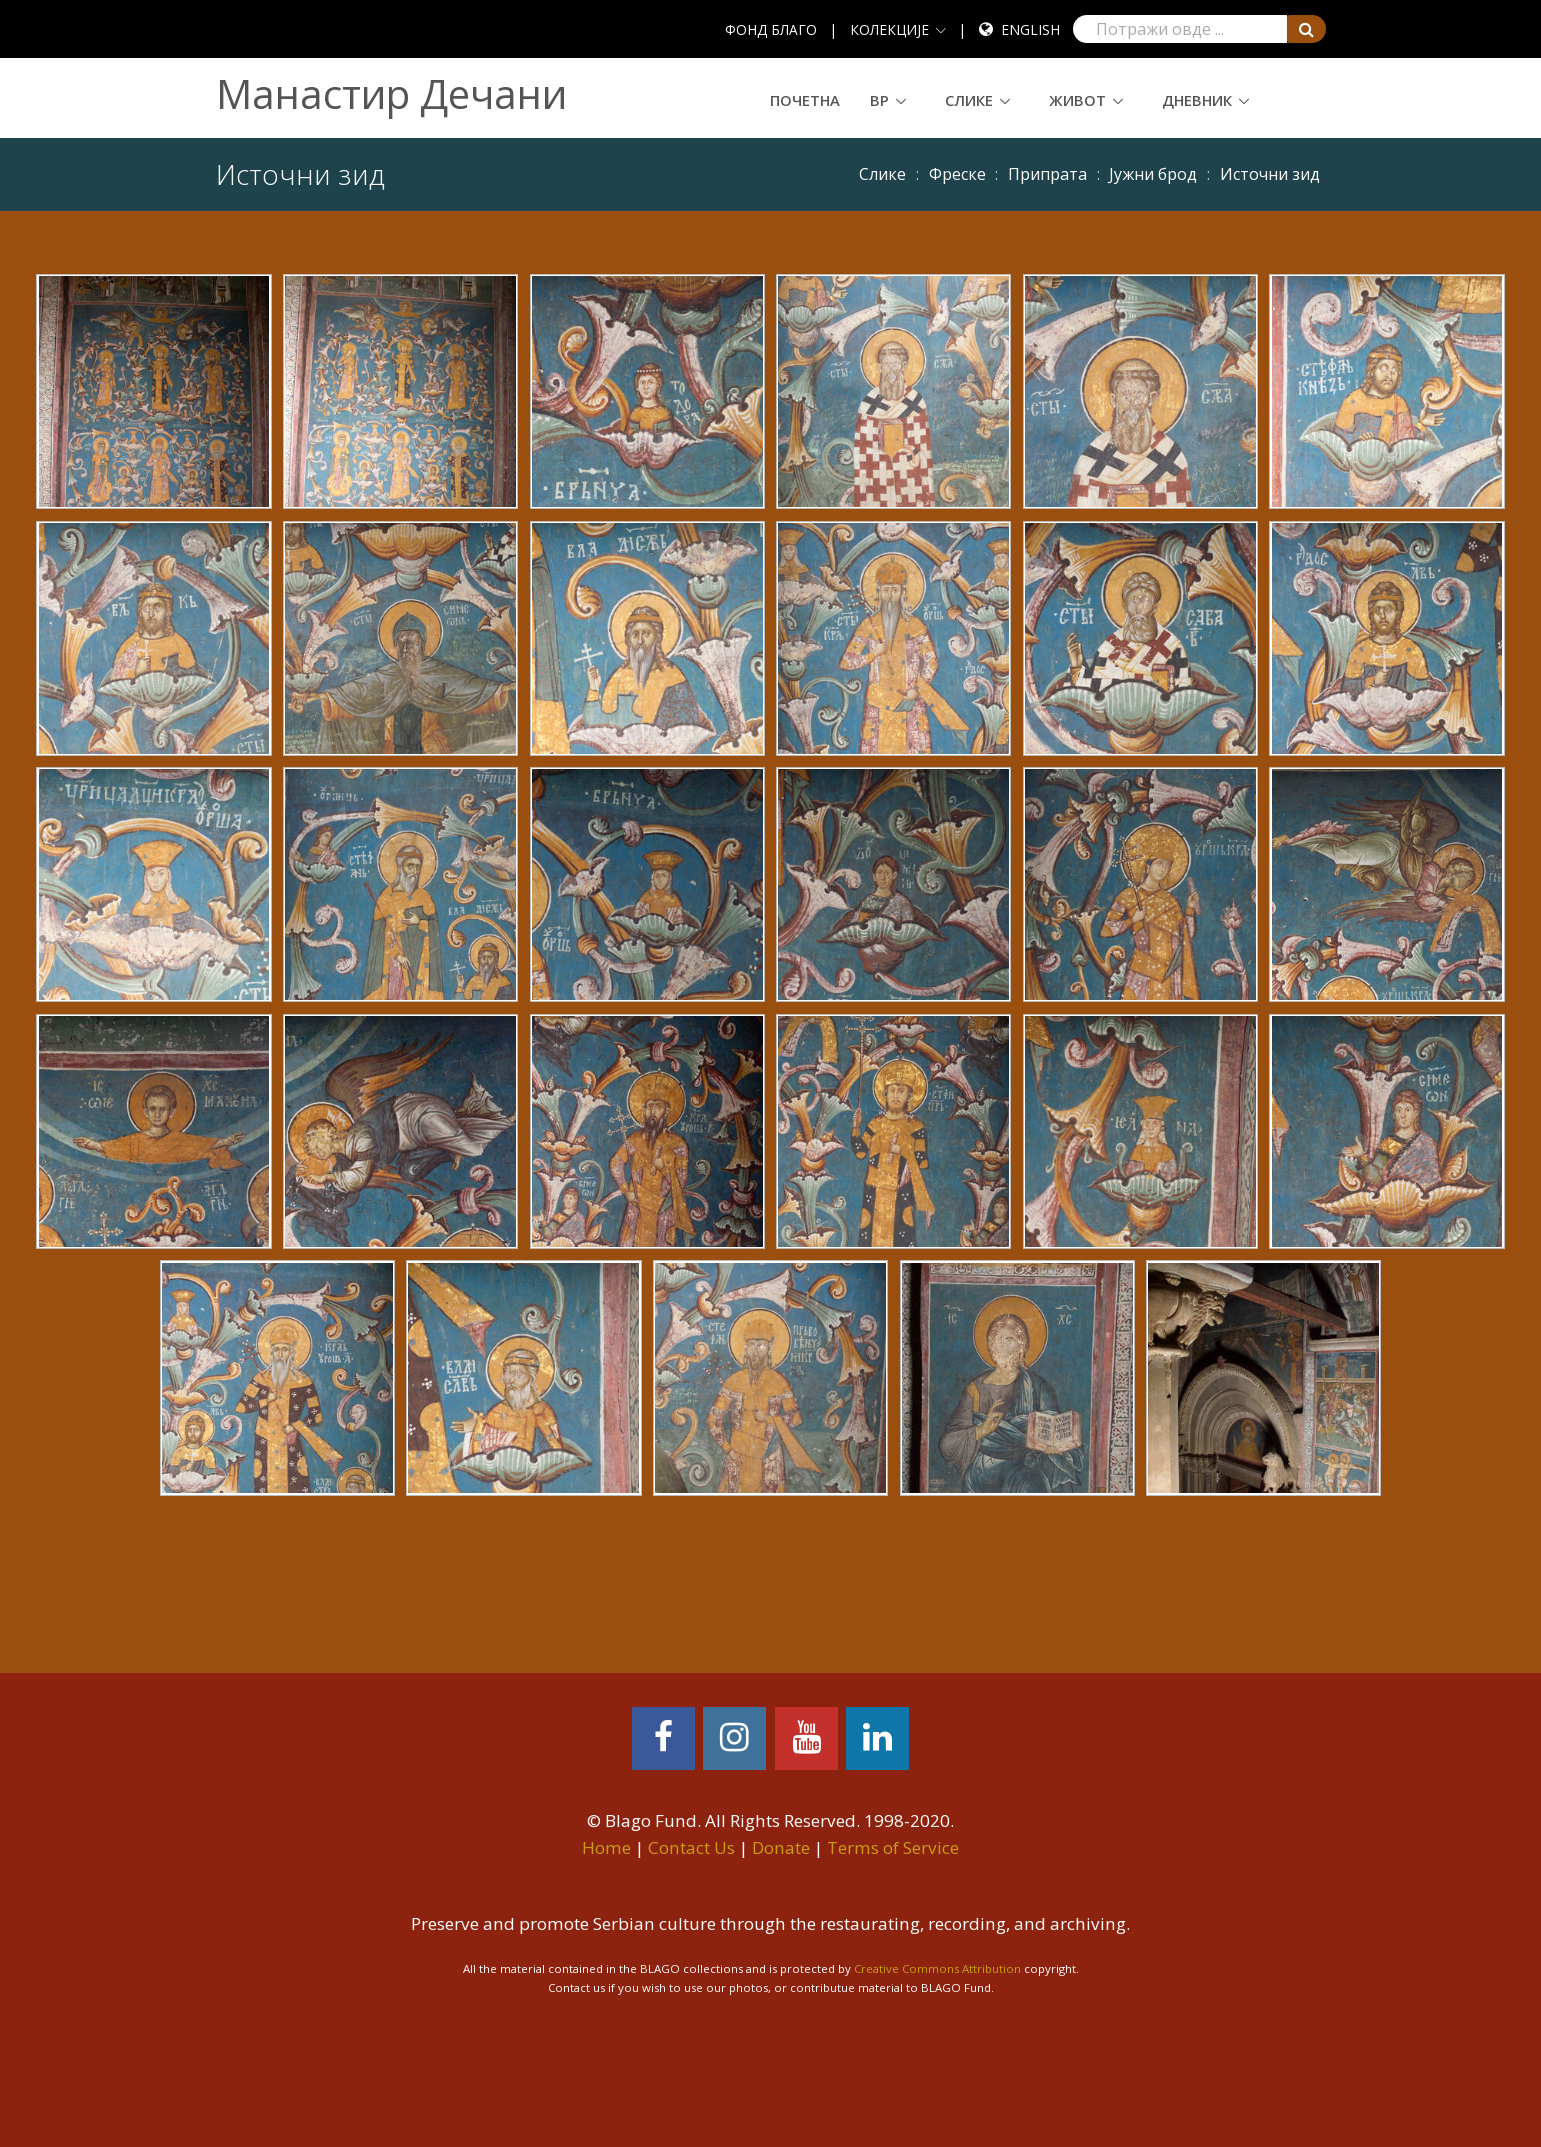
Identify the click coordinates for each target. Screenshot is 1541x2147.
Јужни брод (1153, 174)
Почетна (805, 100)
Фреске (957, 174)
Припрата (1047, 174)
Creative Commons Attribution (937, 1968)
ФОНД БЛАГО (771, 29)
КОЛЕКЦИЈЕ (889, 29)
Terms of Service (893, 1847)
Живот (1077, 100)
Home (606, 1847)
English (1030, 29)
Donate (781, 1847)
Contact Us (691, 1847)
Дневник (1197, 100)
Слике (969, 100)
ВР (879, 100)
